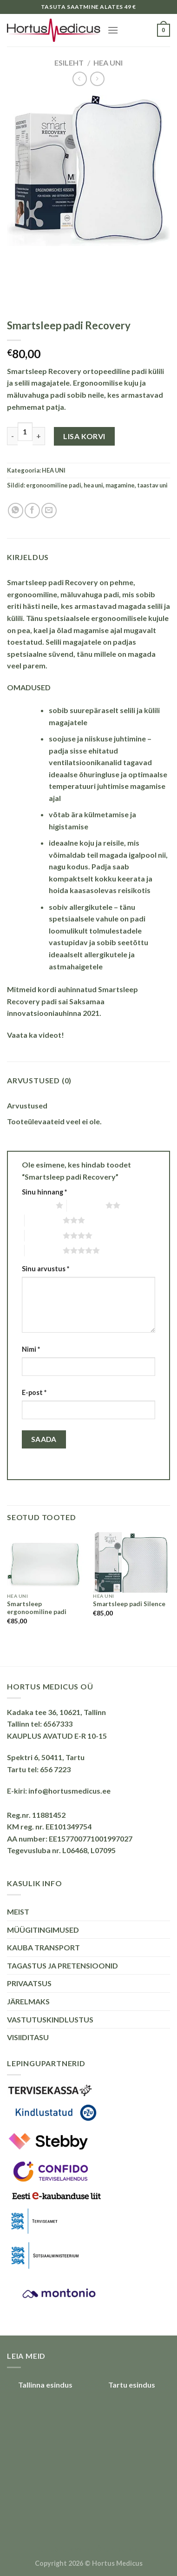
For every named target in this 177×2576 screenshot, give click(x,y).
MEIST (18, 1911)
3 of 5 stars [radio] (44, 1220)
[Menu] (112, 30)
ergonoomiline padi (53, 485)
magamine (120, 485)
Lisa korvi (84, 436)
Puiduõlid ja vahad (65, 2549)
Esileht (69, 62)
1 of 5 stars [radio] (36, 1205)
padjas (124, 641)
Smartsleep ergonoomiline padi (36, 1608)
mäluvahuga (28, 394)
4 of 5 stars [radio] (44, 1235)
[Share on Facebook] (32, 510)
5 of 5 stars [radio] (44, 1250)
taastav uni (152, 485)
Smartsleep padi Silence (129, 1604)
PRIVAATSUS (29, 1983)
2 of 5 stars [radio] (86, 1205)
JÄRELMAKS (28, 2001)
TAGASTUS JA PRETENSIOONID (62, 1965)
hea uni (93, 485)
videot (50, 1034)
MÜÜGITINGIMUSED (43, 1929)
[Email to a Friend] (49, 510)
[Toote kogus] (25, 431)
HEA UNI (108, 62)
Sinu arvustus (45, 1269)
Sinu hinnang (44, 1192)
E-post (34, 1392)
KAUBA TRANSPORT (43, 1947)
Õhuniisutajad (118, 2549)
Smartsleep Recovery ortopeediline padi (77, 371)
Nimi (31, 1349)
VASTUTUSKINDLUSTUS (50, 2019)
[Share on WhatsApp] (15, 510)
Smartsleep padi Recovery (52, 582)
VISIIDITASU (28, 2037)
